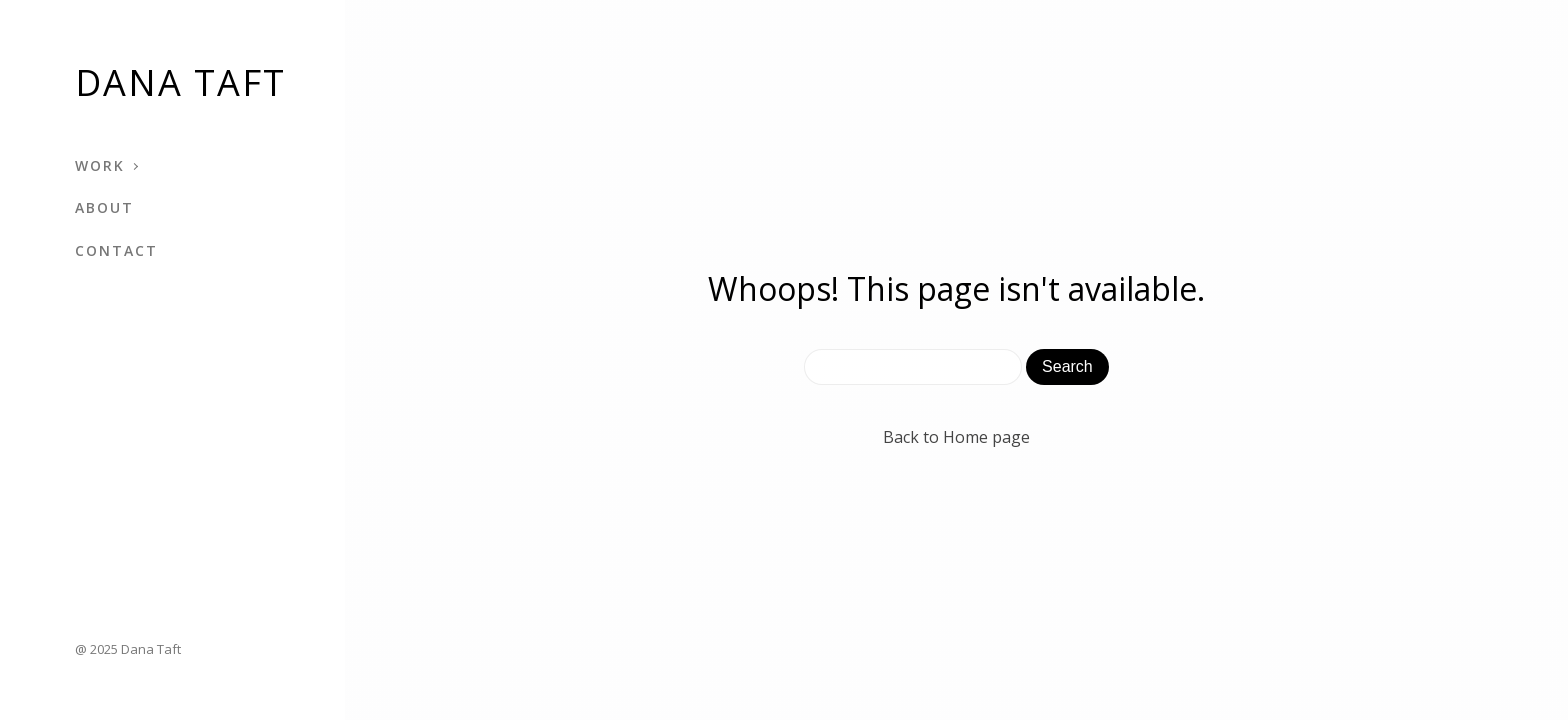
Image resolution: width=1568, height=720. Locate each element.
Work (100, 165)
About (104, 207)
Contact (116, 250)
